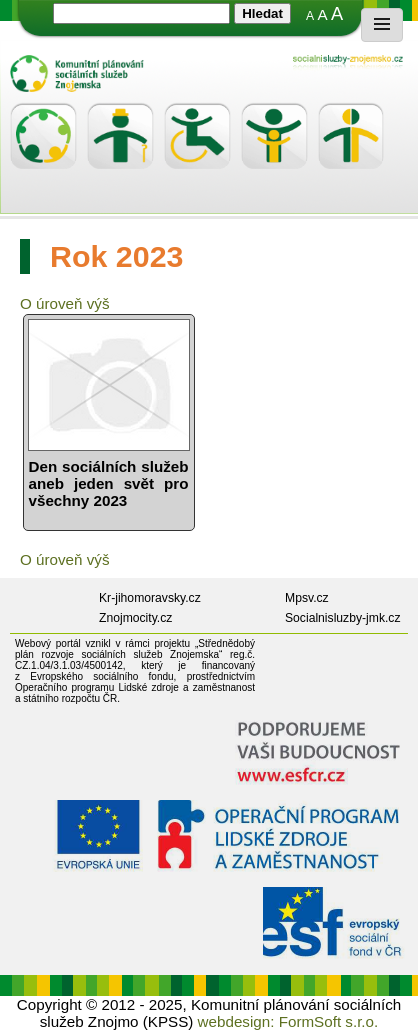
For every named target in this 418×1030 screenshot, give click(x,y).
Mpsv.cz (307, 598)
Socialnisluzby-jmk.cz (343, 618)
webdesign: (236, 1021)
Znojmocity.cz (135, 618)
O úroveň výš (64, 303)
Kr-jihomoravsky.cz (150, 598)
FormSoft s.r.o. (329, 1021)
